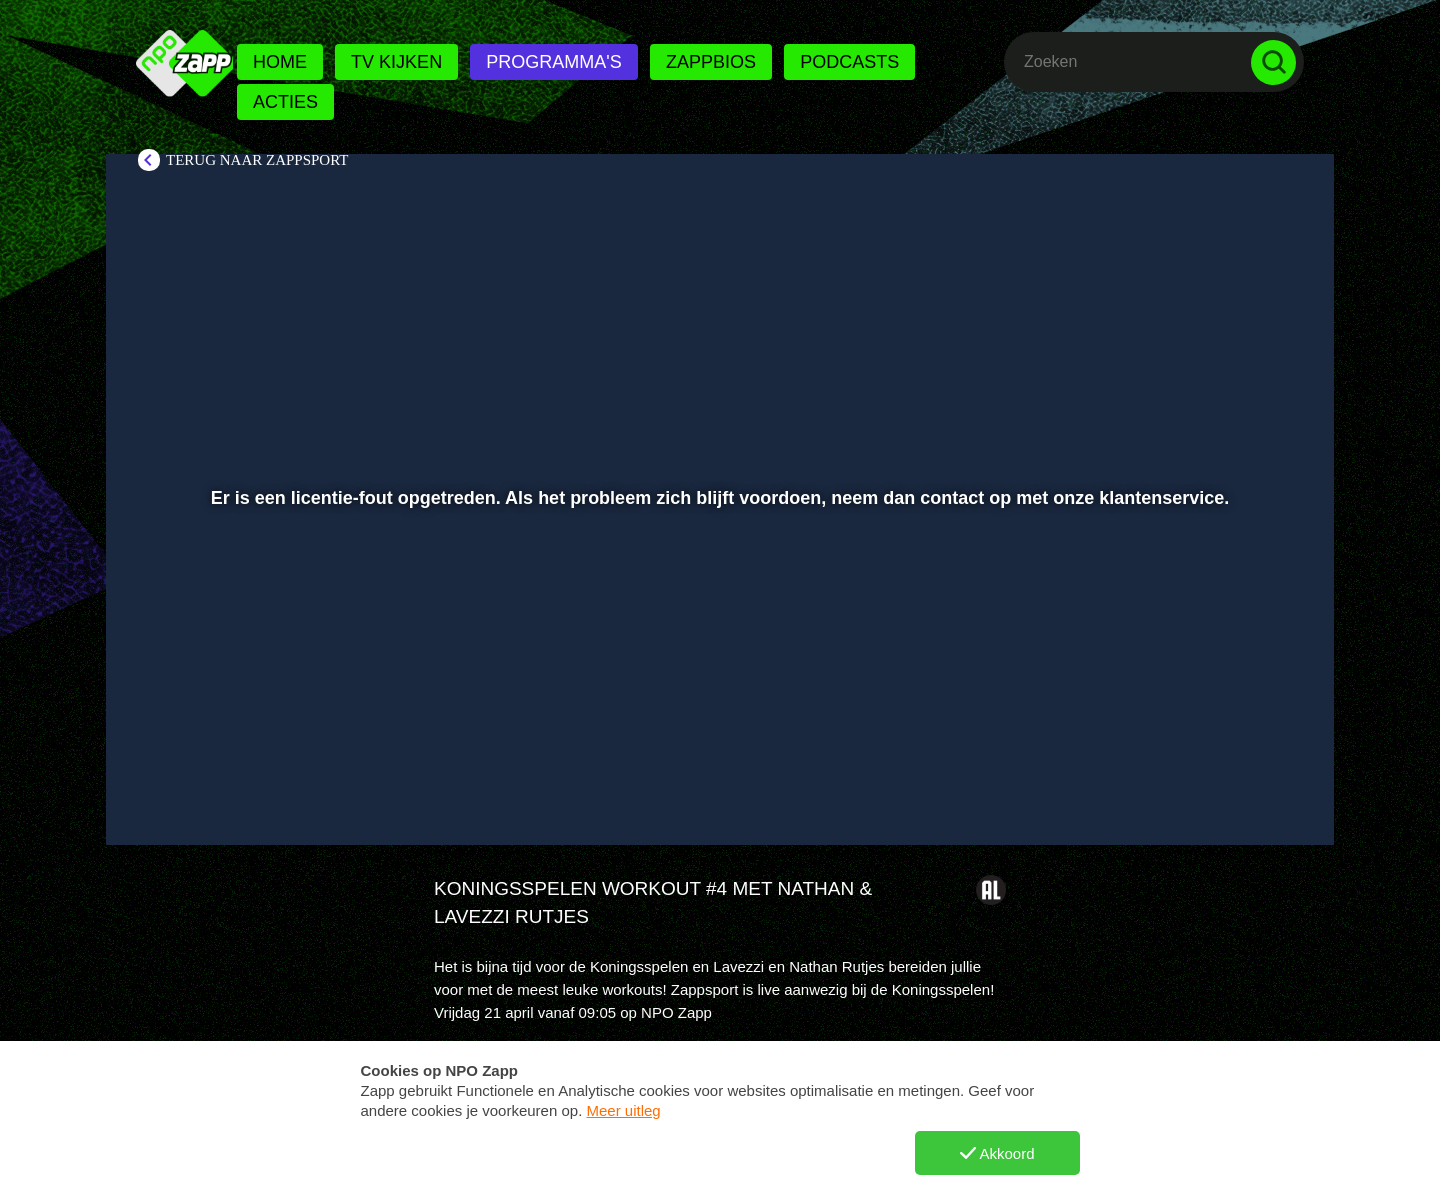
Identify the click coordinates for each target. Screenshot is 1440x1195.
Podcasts (849, 62)
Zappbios (711, 62)
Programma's (553, 62)
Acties (285, 102)
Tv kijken (396, 62)
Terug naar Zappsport (257, 160)
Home (280, 62)
